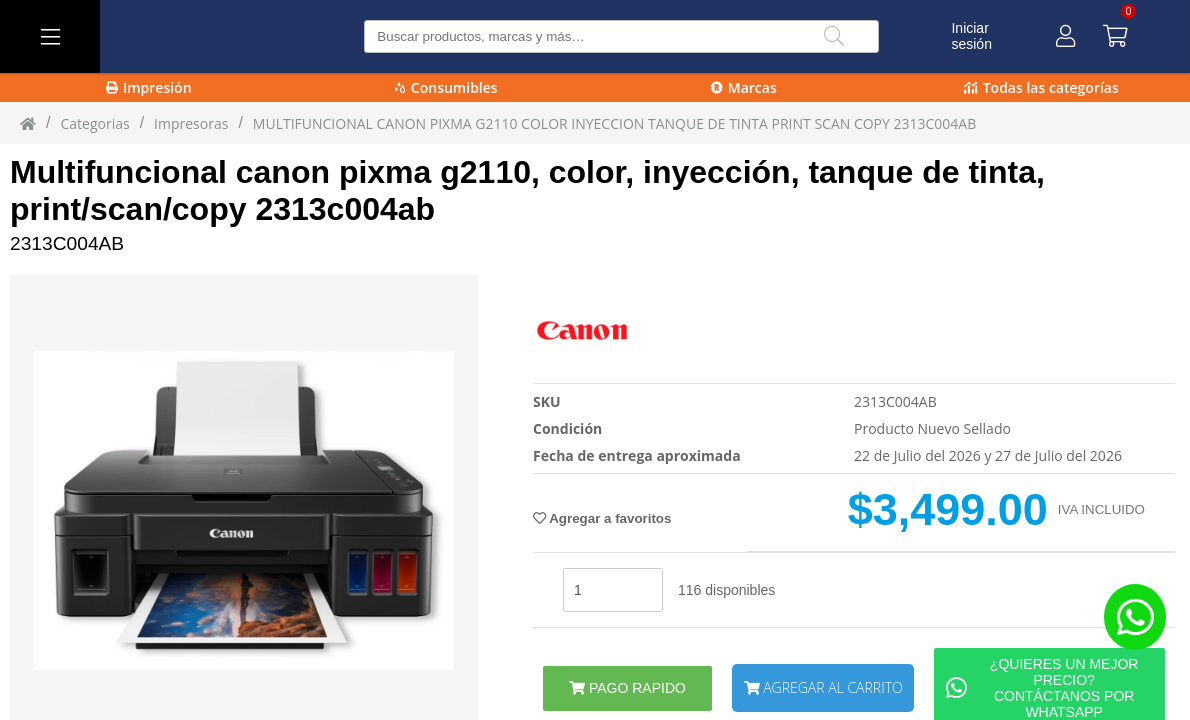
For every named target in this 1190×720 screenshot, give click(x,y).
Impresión (149, 87)
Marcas (744, 87)
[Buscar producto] (621, 36)
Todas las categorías (1041, 87)
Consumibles (446, 87)
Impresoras (191, 123)
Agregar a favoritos (602, 518)
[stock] (613, 590)
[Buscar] (834, 36)
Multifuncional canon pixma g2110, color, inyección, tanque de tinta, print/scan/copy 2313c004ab (527, 190)
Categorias (94, 123)
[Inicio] (28, 123)
